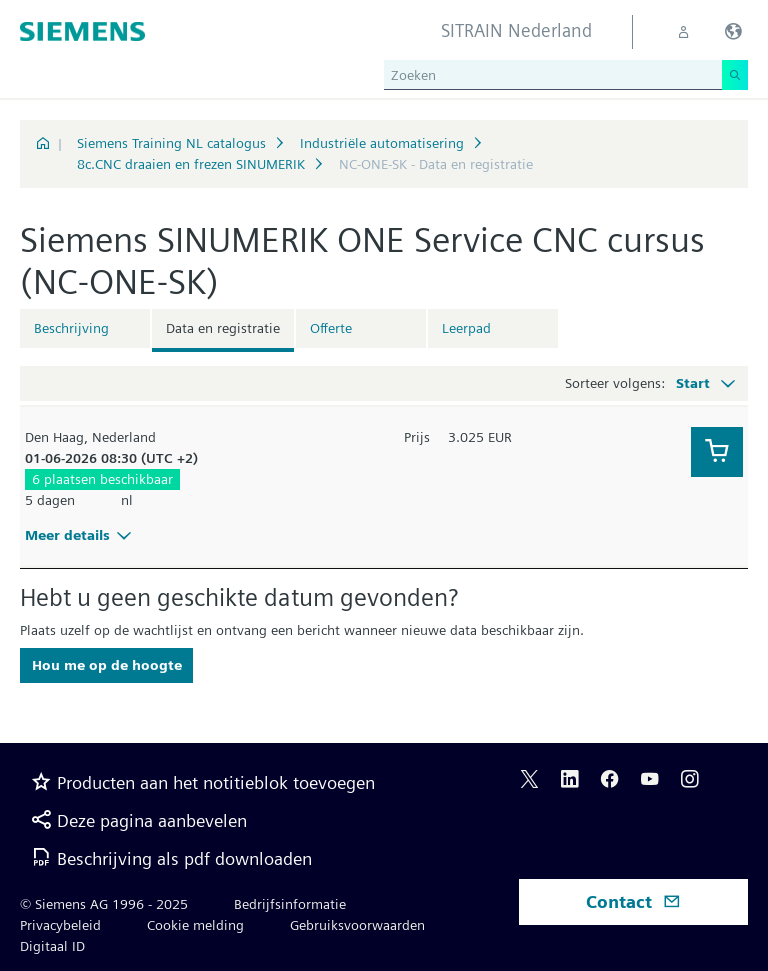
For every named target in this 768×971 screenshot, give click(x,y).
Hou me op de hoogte (107, 665)
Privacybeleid (60, 925)
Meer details (81, 535)
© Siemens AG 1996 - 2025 (104, 904)
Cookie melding (195, 925)
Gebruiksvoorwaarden (357, 925)
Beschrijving (71, 328)
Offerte (331, 328)
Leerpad (466, 328)
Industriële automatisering (382, 143)
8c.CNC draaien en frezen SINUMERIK (191, 164)
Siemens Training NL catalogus (171, 143)
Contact (633, 901)
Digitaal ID (52, 946)
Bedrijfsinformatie (290, 904)
